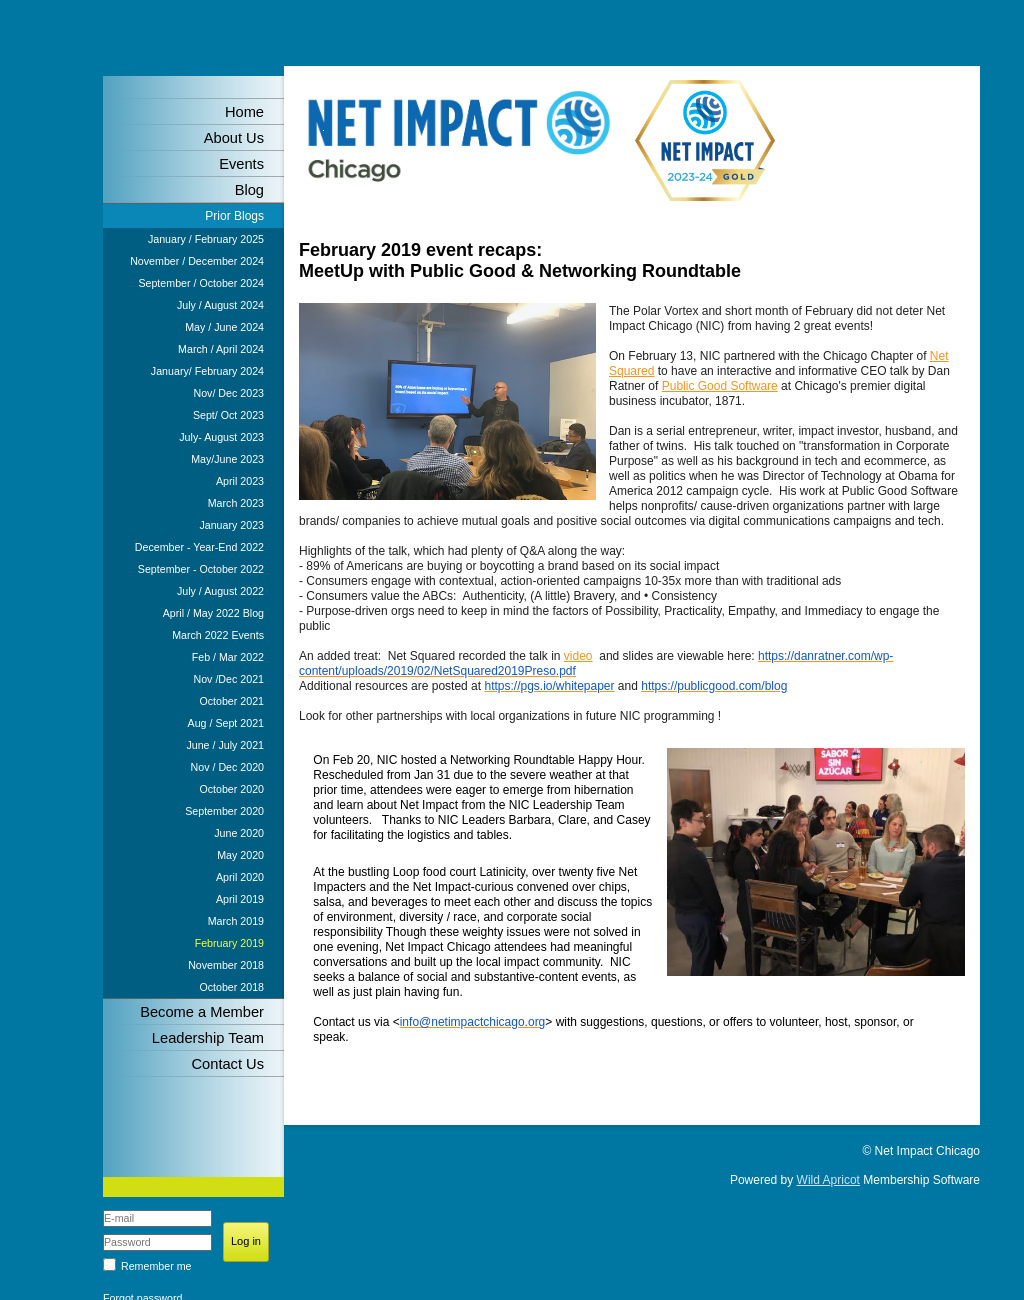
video (578, 656)
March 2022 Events (218, 635)
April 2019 (240, 899)
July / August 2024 (220, 305)
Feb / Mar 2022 (228, 657)
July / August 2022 (220, 591)
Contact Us (228, 1064)
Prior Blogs (234, 216)
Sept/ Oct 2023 (228, 415)
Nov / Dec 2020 (227, 767)
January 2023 (231, 525)
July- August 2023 (221, 437)
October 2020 (231, 789)
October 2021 (231, 701)
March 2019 (236, 921)
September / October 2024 (201, 283)
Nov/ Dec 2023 (229, 393)
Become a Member (202, 1012)
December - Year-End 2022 (199, 547)
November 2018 (226, 965)
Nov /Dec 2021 (229, 679)
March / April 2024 (221, 349)
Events (241, 164)
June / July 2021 (225, 745)
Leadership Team (208, 1038)
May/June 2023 (227, 459)
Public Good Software (720, 386)
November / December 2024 (197, 261)
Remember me (156, 1266)
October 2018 (231, 987)
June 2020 (239, 833)
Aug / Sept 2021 (226, 723)
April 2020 (240, 877)
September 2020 (224, 811)
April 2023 (240, 481)
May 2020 (240, 855)
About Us (234, 138)
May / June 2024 (224, 327)
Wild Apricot (828, 1180)
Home (244, 112)
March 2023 (236, 503)
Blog (249, 190)
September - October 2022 (201, 569)
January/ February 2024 (207, 371)
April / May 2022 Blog (213, 613)
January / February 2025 (206, 239)
